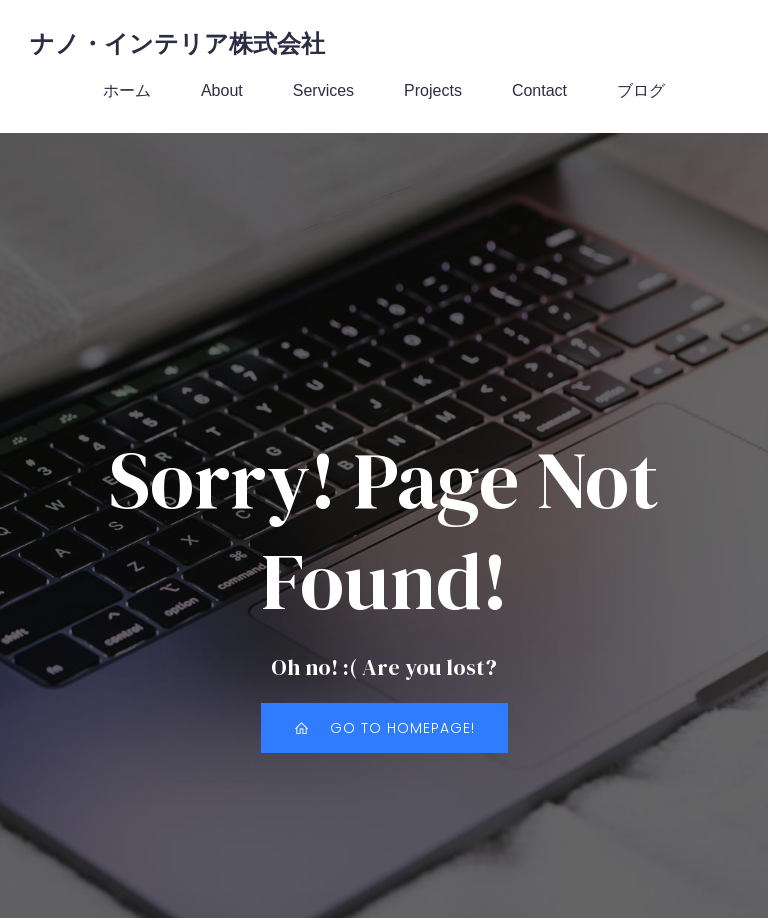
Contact (539, 91)
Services (323, 91)
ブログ (641, 91)
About (222, 91)
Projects (433, 91)
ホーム (127, 91)
